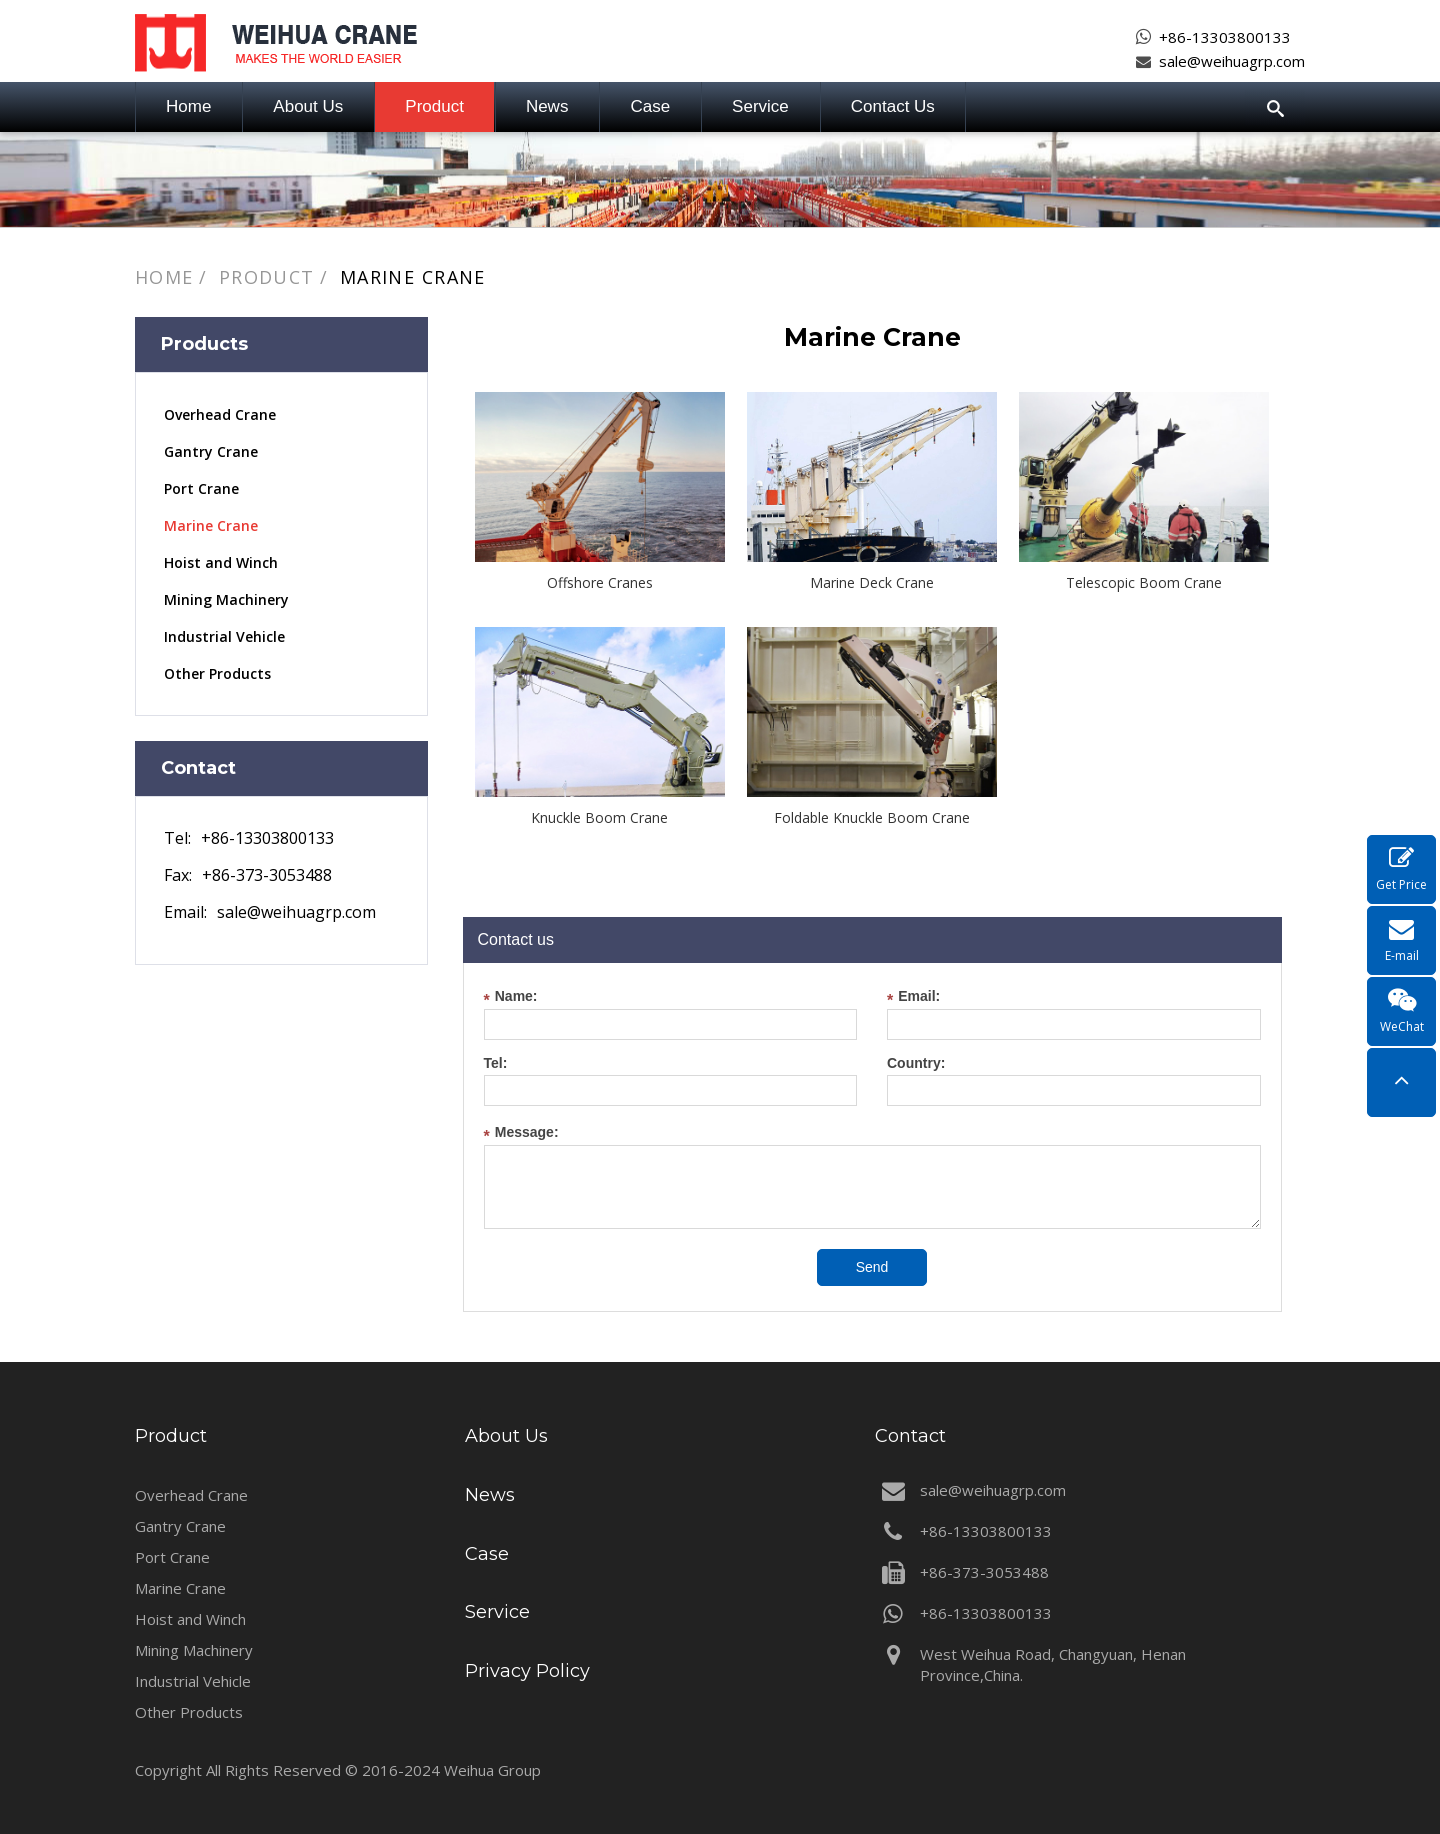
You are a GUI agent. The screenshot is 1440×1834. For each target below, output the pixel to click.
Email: (913, 998)
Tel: (496, 1063)
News (547, 106)
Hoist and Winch (221, 562)
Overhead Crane (220, 414)
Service (760, 106)
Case (650, 106)
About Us (308, 106)
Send (872, 1267)
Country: (916, 1063)
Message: (521, 1134)
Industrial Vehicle (224, 636)
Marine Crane (413, 277)
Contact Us (893, 106)
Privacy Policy (527, 1671)
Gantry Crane (211, 451)
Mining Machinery (226, 599)
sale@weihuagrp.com (1232, 61)
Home (188, 106)
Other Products (217, 673)
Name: (511, 998)
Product (434, 106)
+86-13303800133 (1225, 37)
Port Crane (201, 488)
